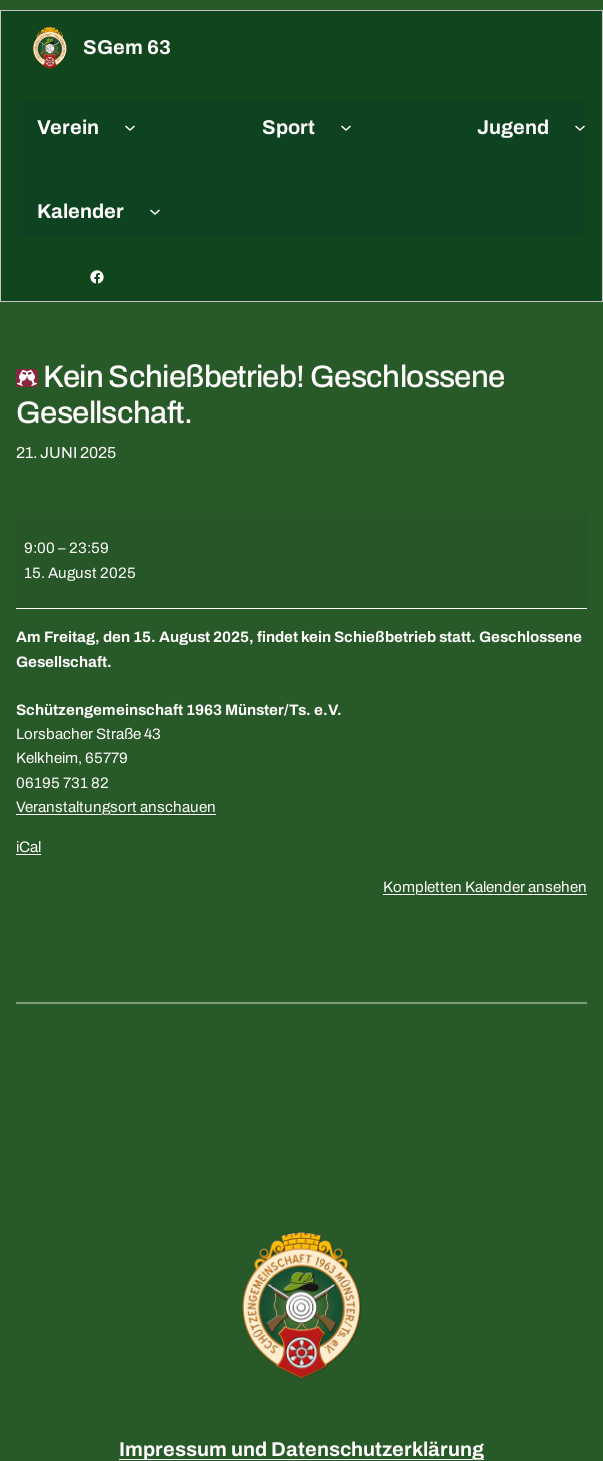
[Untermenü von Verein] (130, 127)
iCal (28, 847)
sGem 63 (127, 47)
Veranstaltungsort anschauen (116, 807)
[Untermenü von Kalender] (155, 211)
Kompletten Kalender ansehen (485, 887)
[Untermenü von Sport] (346, 127)
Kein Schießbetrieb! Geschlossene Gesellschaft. (260, 395)
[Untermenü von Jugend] (580, 127)
